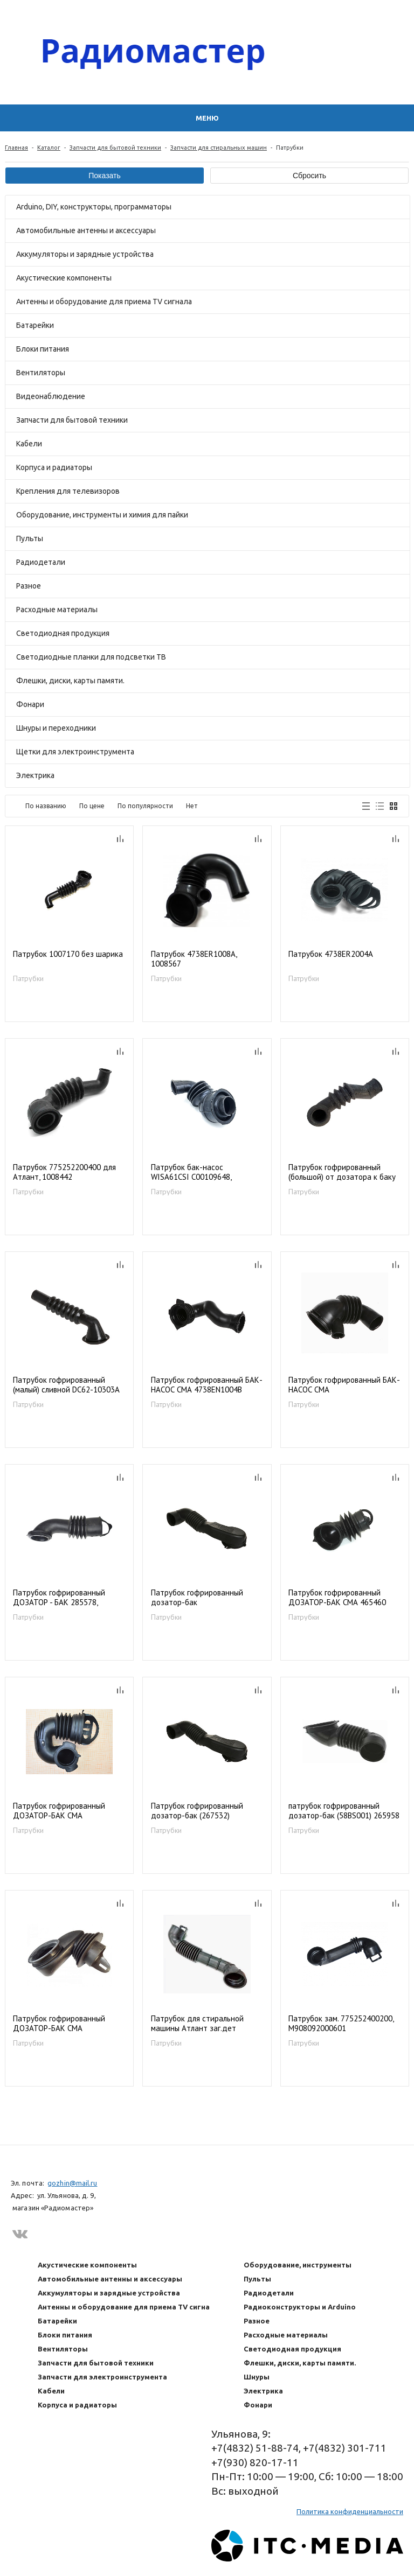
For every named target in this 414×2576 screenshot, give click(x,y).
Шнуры (257, 2377)
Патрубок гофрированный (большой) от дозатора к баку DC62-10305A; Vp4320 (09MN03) (344, 1172)
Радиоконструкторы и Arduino (300, 2307)
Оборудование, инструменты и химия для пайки (102, 514)
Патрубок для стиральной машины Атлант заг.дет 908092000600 (197, 2024)
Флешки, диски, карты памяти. (70, 680)
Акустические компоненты (64, 278)
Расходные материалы (57, 609)
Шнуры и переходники (56, 728)
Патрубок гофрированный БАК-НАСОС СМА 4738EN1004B (207, 1385)
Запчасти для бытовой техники (115, 147)
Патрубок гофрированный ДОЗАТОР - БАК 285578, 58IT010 (59, 1598)
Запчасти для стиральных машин (218, 147)
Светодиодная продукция (62, 633)
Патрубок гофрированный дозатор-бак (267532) (197, 1811)
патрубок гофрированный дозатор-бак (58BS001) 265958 (343, 1811)
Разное (28, 586)
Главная (16, 147)
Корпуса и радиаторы (54, 467)
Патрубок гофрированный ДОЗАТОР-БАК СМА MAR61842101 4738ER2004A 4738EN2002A (63, 1811)
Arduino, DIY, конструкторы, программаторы (93, 206)
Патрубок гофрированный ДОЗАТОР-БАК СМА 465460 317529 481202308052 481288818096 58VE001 (337, 1598)
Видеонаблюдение (50, 396)
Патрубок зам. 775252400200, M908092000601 (341, 2023)
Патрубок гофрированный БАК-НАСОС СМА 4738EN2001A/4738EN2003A (344, 1385)
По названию (45, 805)
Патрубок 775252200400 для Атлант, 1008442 (64, 1172)
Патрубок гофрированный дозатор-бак (197, 1597)
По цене (92, 805)
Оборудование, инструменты (297, 2265)
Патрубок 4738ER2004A (330, 954)
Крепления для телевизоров (68, 491)
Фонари (30, 704)
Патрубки (28, 978)
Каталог (48, 147)
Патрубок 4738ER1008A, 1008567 (194, 959)
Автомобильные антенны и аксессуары (86, 230)
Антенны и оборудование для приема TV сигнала (104, 301)
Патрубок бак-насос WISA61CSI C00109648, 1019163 (191, 1172)
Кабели (29, 443)
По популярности (145, 805)
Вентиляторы (40, 372)
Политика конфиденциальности (349, 2511)
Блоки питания (42, 349)
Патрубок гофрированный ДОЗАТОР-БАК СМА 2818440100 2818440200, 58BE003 (59, 2024)
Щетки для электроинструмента (75, 751)
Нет (192, 805)
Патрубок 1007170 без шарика (68, 954)
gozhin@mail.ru (72, 2183)
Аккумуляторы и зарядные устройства (85, 254)
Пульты (29, 538)
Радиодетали (40, 562)
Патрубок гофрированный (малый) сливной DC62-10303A (66, 1385)
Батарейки (35, 325)
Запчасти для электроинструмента (102, 2377)
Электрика (35, 775)
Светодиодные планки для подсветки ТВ (91, 657)
